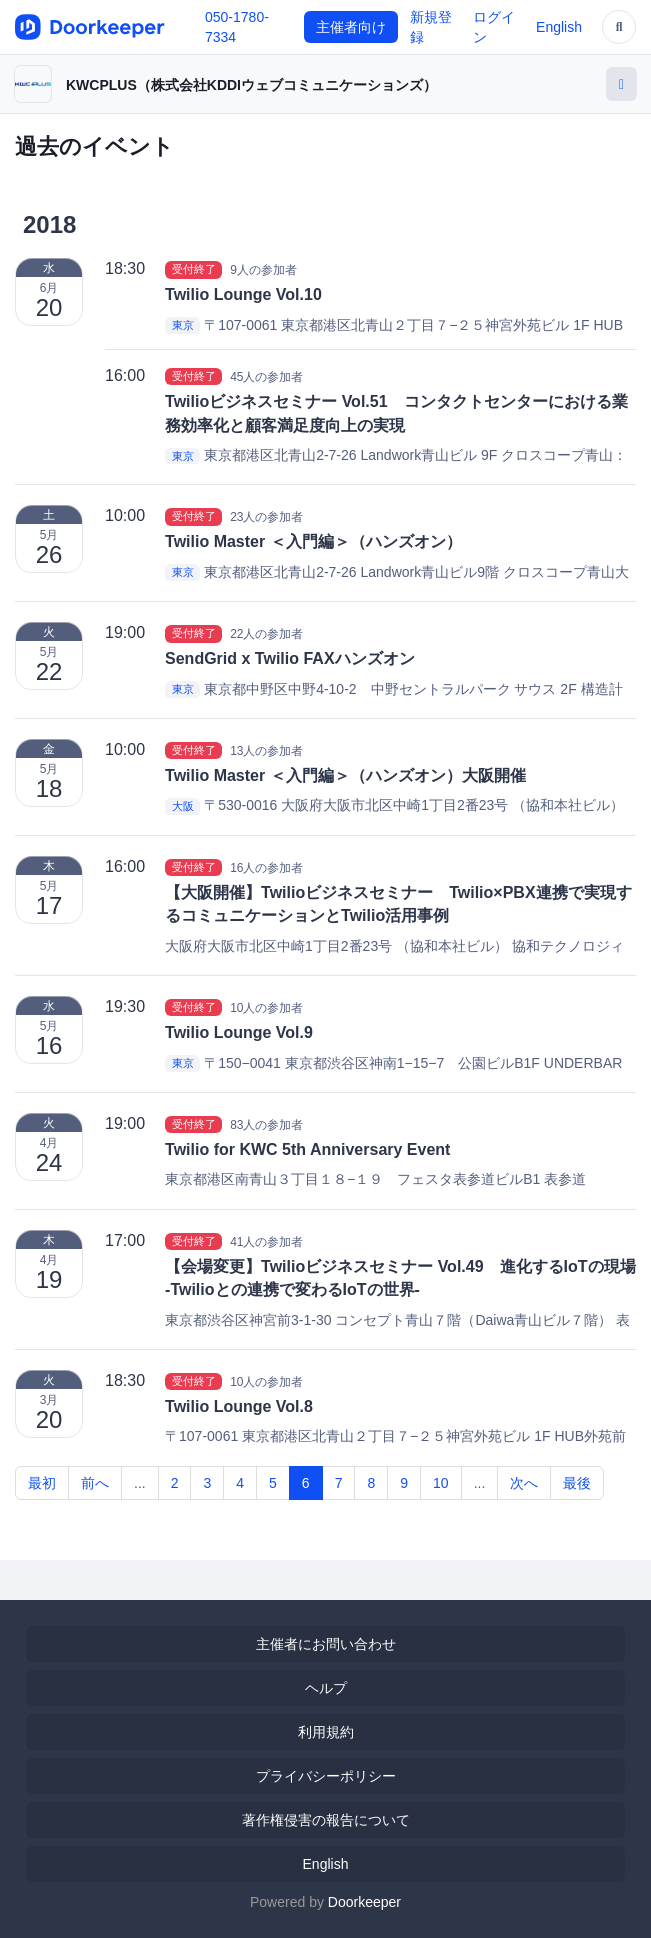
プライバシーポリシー (326, 1776)
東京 (183, 326)
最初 (42, 1483)
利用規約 (326, 1732)
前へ (95, 1483)
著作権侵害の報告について (326, 1820)
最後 (577, 1483)
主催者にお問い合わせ (326, 1644)
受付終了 (194, 269)
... (140, 1483)
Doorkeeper (364, 1902)
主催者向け (351, 27)
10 (441, 1483)
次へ (524, 1483)
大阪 (183, 806)
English (559, 27)
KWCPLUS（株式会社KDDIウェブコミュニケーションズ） (251, 85)
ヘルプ (326, 1688)
